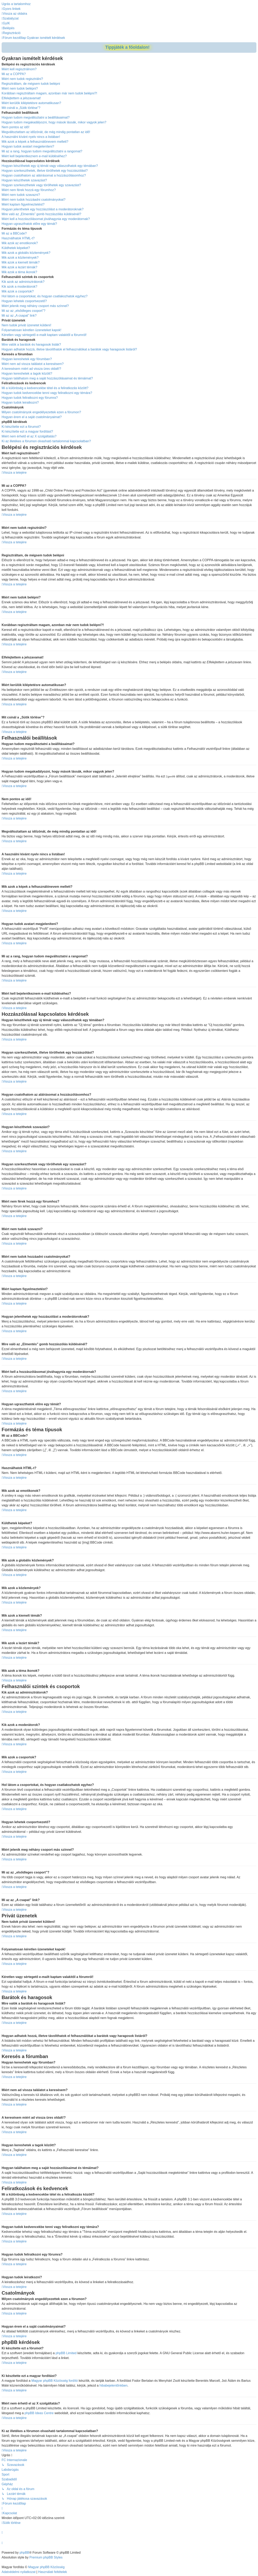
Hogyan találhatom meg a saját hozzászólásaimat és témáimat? (47, 378)
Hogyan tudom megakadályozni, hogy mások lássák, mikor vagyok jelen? (54, 122)
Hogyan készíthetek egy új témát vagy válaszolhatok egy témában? (50, 165)
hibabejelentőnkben (114, 2385)
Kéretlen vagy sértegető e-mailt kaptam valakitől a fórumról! (44, 335)
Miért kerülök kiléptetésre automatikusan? (31, 103)
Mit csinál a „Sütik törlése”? (21, 108)
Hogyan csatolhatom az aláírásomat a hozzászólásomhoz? (44, 175)
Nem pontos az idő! (15, 127)
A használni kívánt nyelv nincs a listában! (31, 136)
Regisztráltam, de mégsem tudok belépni (31, 83)
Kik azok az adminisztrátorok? (23, 281)
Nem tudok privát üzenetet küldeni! (26, 325)
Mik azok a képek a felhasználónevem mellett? (35, 141)
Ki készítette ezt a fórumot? (21, 426)
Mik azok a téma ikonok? (19, 272)
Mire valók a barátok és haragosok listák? (31, 344)
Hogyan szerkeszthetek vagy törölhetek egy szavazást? (41, 185)
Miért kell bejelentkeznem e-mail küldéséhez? (34, 156)
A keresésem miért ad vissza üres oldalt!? (31, 368)
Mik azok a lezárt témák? (19, 267)
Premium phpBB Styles (46, 2557)
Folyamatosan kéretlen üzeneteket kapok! (31, 330)
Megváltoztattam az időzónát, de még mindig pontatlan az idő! (46, 132)
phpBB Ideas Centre (39, 2413)
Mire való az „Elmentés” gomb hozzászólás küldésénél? (41, 214)
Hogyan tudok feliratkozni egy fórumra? (30, 397)
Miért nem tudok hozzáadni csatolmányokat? (34, 199)
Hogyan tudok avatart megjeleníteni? (28, 146)
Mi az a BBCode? (14, 233)
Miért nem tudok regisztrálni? (22, 79)
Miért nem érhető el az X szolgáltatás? (29, 436)
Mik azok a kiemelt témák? (21, 262)
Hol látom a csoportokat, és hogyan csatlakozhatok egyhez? (44, 296)
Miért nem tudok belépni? (20, 88)
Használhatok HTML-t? (18, 238)
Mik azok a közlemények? (20, 257)
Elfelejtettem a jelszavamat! (21, 98)
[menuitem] (14, 13)
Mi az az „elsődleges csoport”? (23, 310)
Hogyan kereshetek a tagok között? (27, 373)
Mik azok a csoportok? (18, 291)
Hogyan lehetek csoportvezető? (24, 301)
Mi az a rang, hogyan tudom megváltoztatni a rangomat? (42, 151)
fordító (73, 2380)
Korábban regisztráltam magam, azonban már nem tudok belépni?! (49, 93)
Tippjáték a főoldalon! (127, 47)
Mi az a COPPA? (14, 74)
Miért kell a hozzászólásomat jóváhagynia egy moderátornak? (46, 219)
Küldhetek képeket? (16, 248)
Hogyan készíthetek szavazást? (24, 180)
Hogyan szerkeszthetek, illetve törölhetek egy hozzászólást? (45, 170)
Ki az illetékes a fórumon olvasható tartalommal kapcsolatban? (46, 441)
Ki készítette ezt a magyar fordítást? (27, 431)
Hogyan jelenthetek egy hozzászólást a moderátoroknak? (42, 209)
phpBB (24, 2552)
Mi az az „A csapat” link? (19, 315)
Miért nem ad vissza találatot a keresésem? (33, 364)
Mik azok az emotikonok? (20, 243)
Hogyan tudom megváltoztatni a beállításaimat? (36, 117)
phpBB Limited (66, 2353)
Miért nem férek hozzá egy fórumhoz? (29, 190)
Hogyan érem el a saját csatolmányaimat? (32, 417)
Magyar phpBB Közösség (49, 2380)
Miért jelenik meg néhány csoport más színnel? (35, 306)
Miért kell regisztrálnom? (19, 69)
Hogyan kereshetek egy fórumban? (27, 359)
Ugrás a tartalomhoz (16, 4)
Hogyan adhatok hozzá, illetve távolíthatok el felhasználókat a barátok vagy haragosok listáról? (69, 349)
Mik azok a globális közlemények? (26, 252)
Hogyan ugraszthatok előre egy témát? (29, 223)
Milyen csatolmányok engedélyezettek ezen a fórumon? (41, 412)
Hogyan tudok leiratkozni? (20, 402)
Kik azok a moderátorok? (19, 286)
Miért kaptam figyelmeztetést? (23, 204)
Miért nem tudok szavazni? (21, 194)
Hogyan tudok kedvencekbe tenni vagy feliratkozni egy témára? (47, 393)
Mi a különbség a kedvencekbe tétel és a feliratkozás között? (45, 388)
